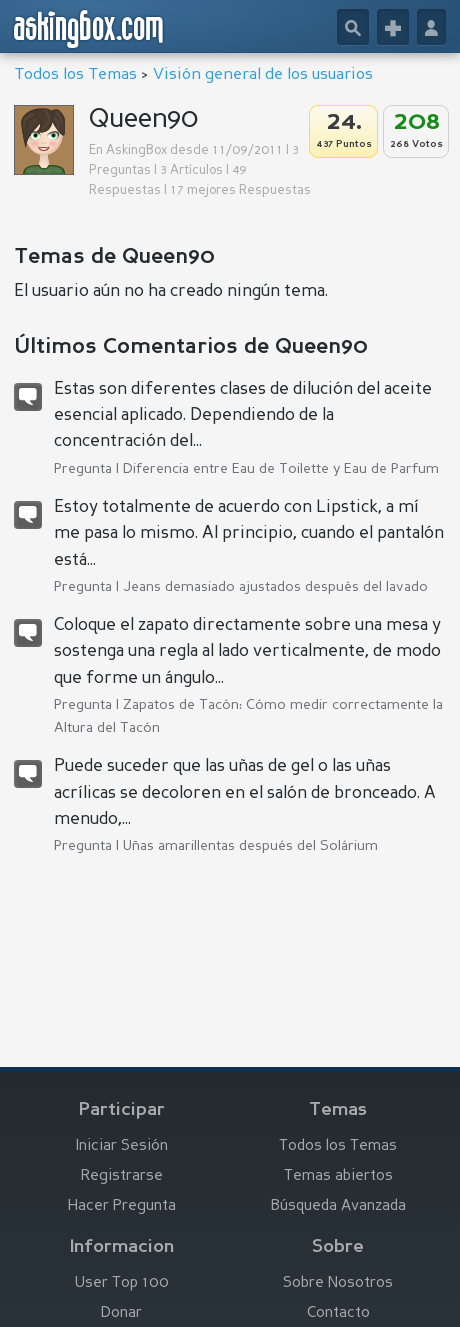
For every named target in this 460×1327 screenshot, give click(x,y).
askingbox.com (89, 29)
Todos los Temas (75, 75)
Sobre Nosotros (338, 1283)
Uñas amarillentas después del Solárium (250, 846)
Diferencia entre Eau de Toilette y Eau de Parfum (281, 469)
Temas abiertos (338, 1176)
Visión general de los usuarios (263, 75)
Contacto (338, 1313)
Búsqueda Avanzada (338, 1206)
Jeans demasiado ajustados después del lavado (275, 587)
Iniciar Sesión (122, 1146)
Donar (121, 1313)
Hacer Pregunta (122, 1206)
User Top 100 (122, 1283)
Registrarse (122, 1176)
